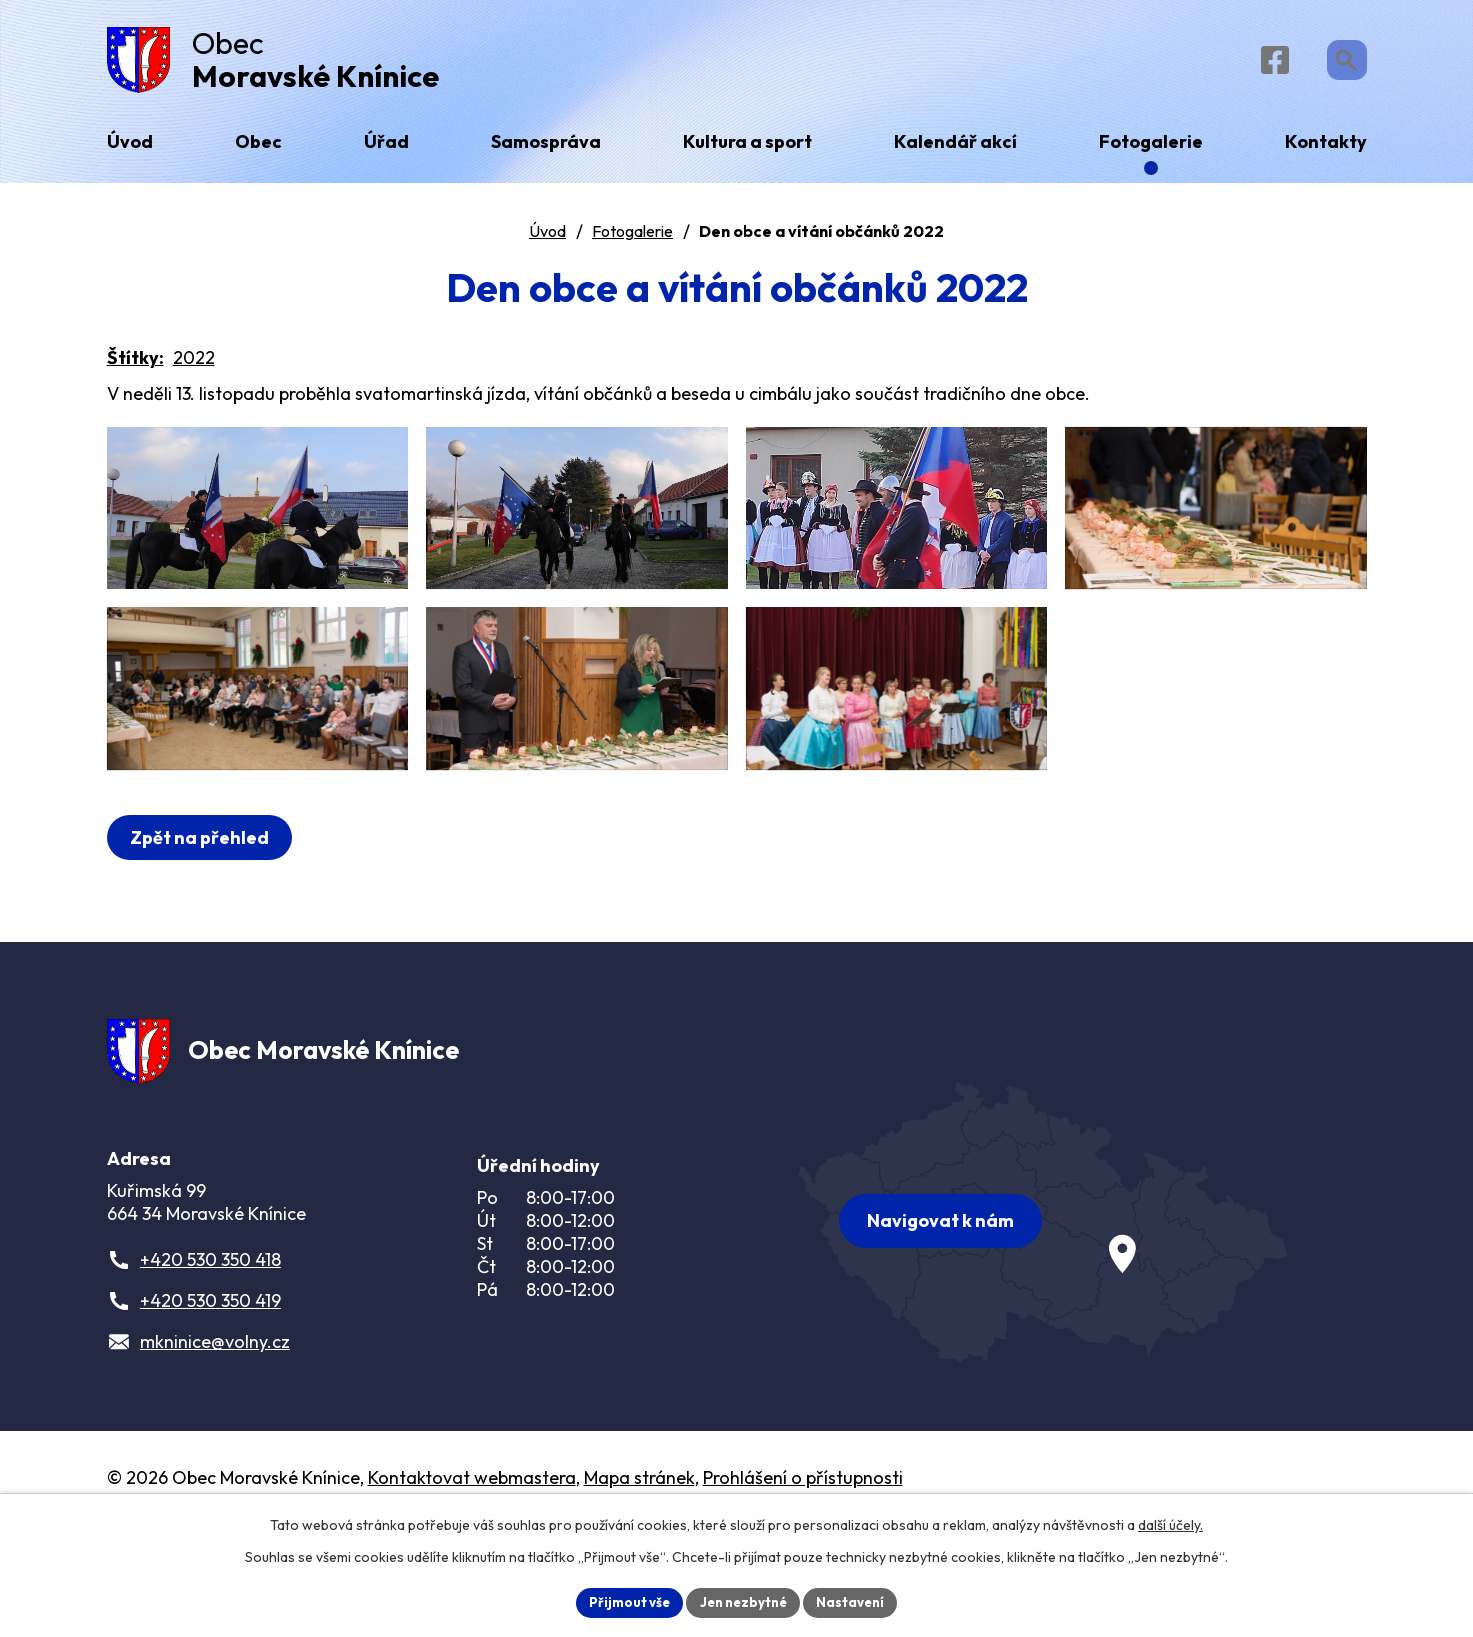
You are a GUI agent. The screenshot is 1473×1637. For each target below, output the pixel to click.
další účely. (1170, 1523)
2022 (194, 365)
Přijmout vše (623, 1601)
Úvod (547, 239)
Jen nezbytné (744, 1601)
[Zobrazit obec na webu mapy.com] (1043, 1304)
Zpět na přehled (203, 920)
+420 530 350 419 (210, 1392)
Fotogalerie (632, 239)
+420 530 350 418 (210, 1351)
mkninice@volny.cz (215, 1433)
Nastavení (857, 1601)
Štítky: (135, 365)
